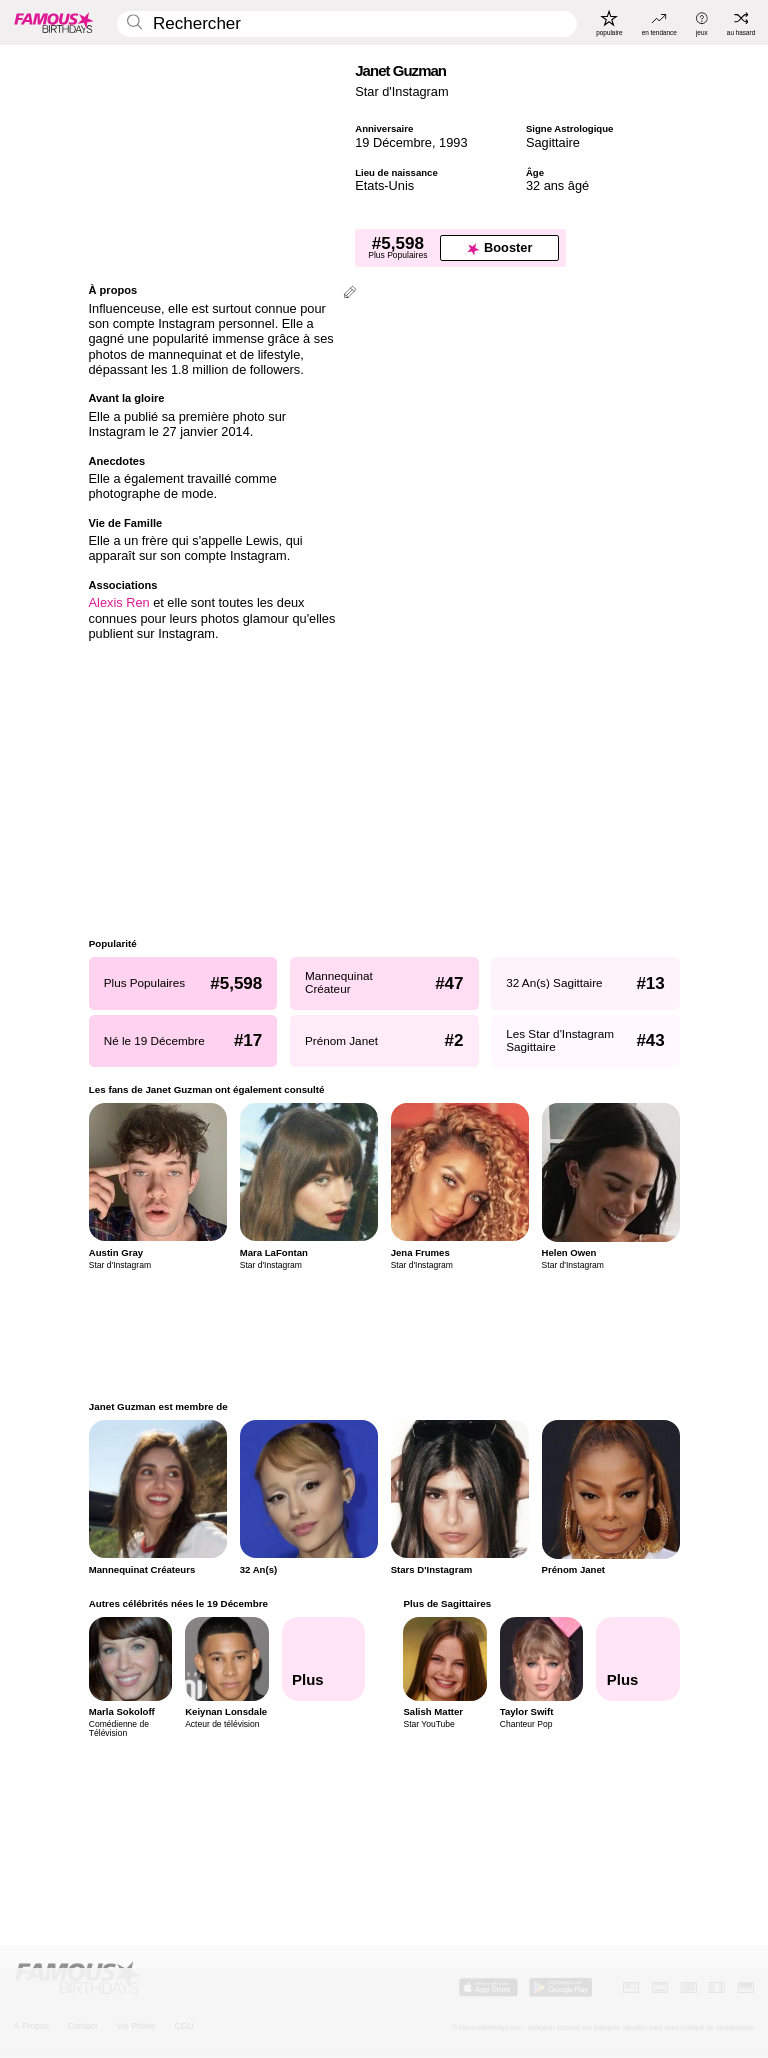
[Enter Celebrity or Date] (347, 24)
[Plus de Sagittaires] (638, 1659)
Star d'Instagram (401, 91)
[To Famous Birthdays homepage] (54, 22)
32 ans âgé (557, 185)
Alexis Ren (119, 602)
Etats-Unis (384, 185)
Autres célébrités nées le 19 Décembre (178, 1603)
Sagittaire (553, 142)
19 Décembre (393, 142)
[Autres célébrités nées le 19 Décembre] (323, 1659)
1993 (453, 142)
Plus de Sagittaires (447, 1603)
